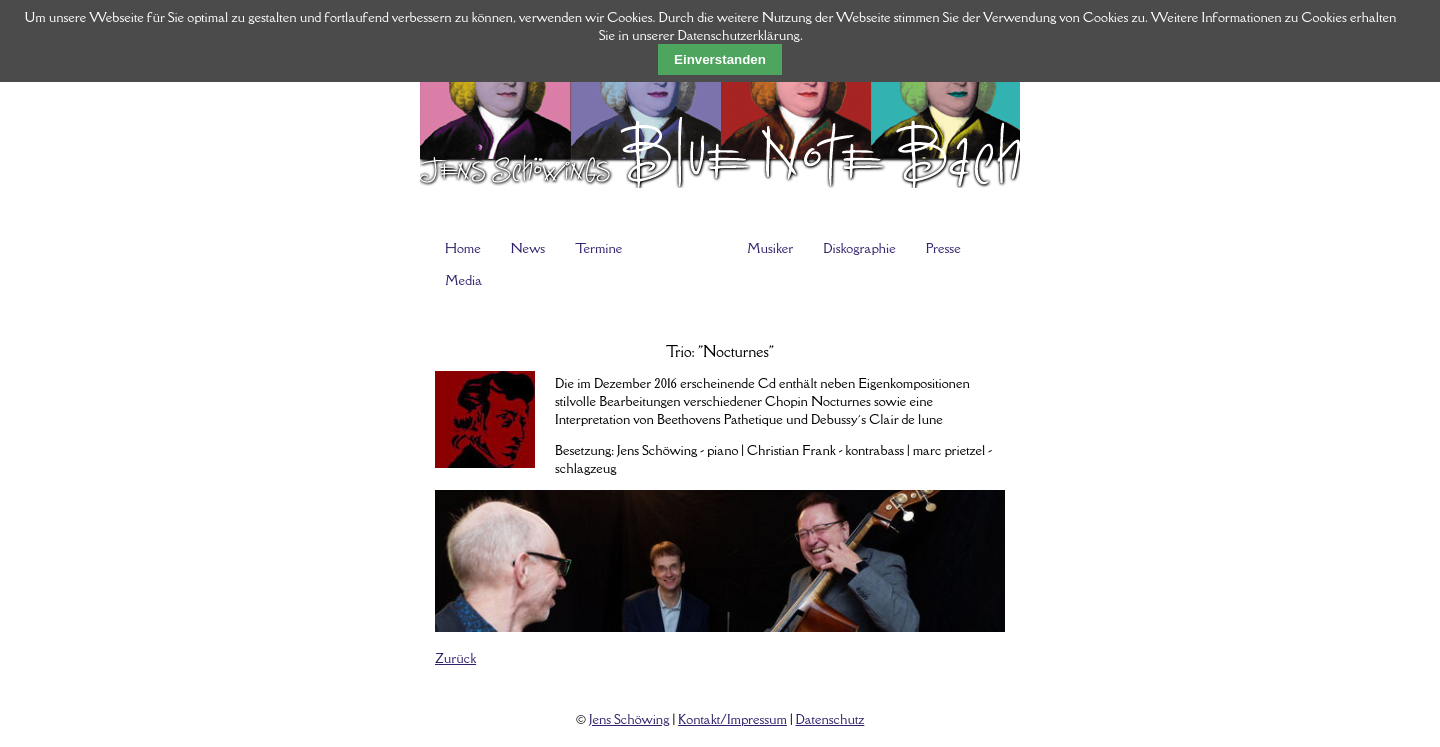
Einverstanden (720, 59)
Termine (598, 248)
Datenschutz (830, 719)
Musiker (770, 248)
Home (463, 248)
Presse (943, 248)
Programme (684, 248)
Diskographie (859, 248)
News (528, 248)
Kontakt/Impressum (732, 719)
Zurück (455, 658)
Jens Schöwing (629, 719)
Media (463, 280)
